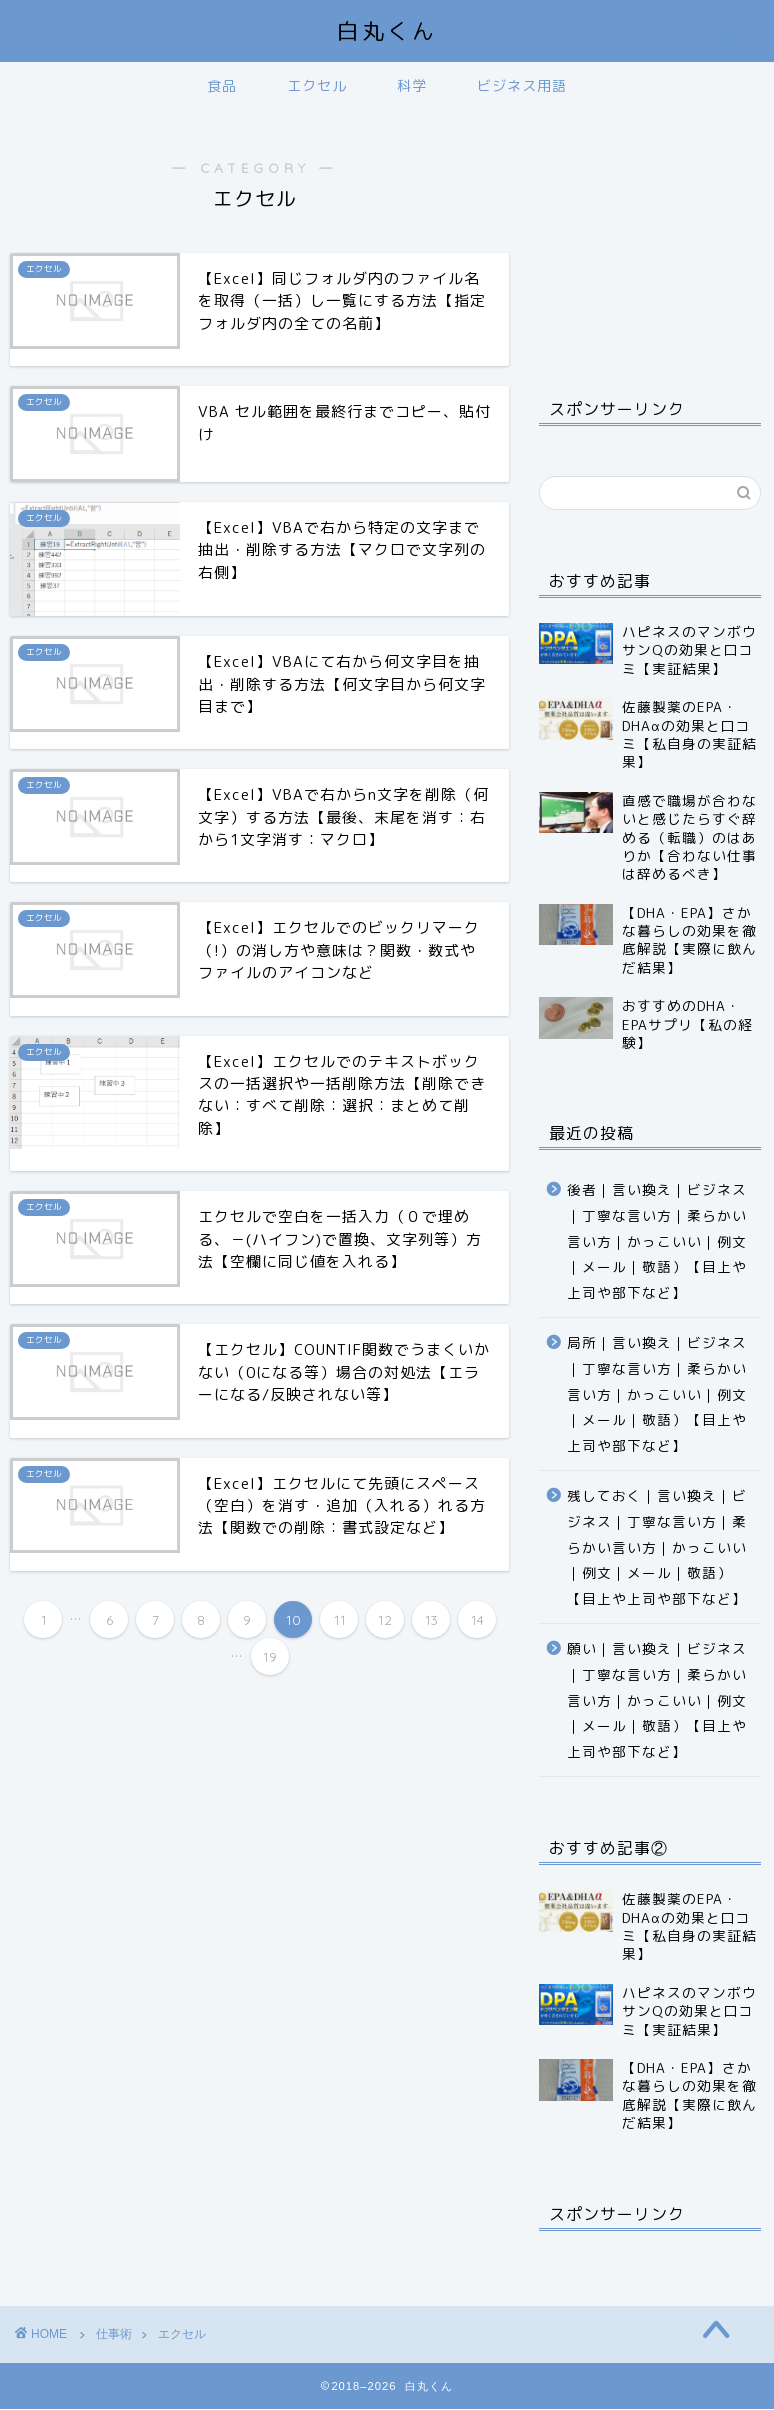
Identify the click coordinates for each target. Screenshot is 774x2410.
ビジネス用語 (522, 86)
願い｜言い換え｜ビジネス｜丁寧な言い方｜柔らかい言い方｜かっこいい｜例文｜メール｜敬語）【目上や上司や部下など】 (657, 1699)
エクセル (317, 86)
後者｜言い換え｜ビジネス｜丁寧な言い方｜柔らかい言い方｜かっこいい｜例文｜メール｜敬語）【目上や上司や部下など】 (657, 1240)
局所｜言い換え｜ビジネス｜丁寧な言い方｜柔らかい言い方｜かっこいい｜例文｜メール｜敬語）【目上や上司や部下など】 (657, 1393)
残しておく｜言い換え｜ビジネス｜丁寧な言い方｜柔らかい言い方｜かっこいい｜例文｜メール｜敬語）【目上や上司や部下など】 (657, 1546)
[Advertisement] (649, 238)
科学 (412, 86)
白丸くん (387, 30)
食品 (222, 86)
